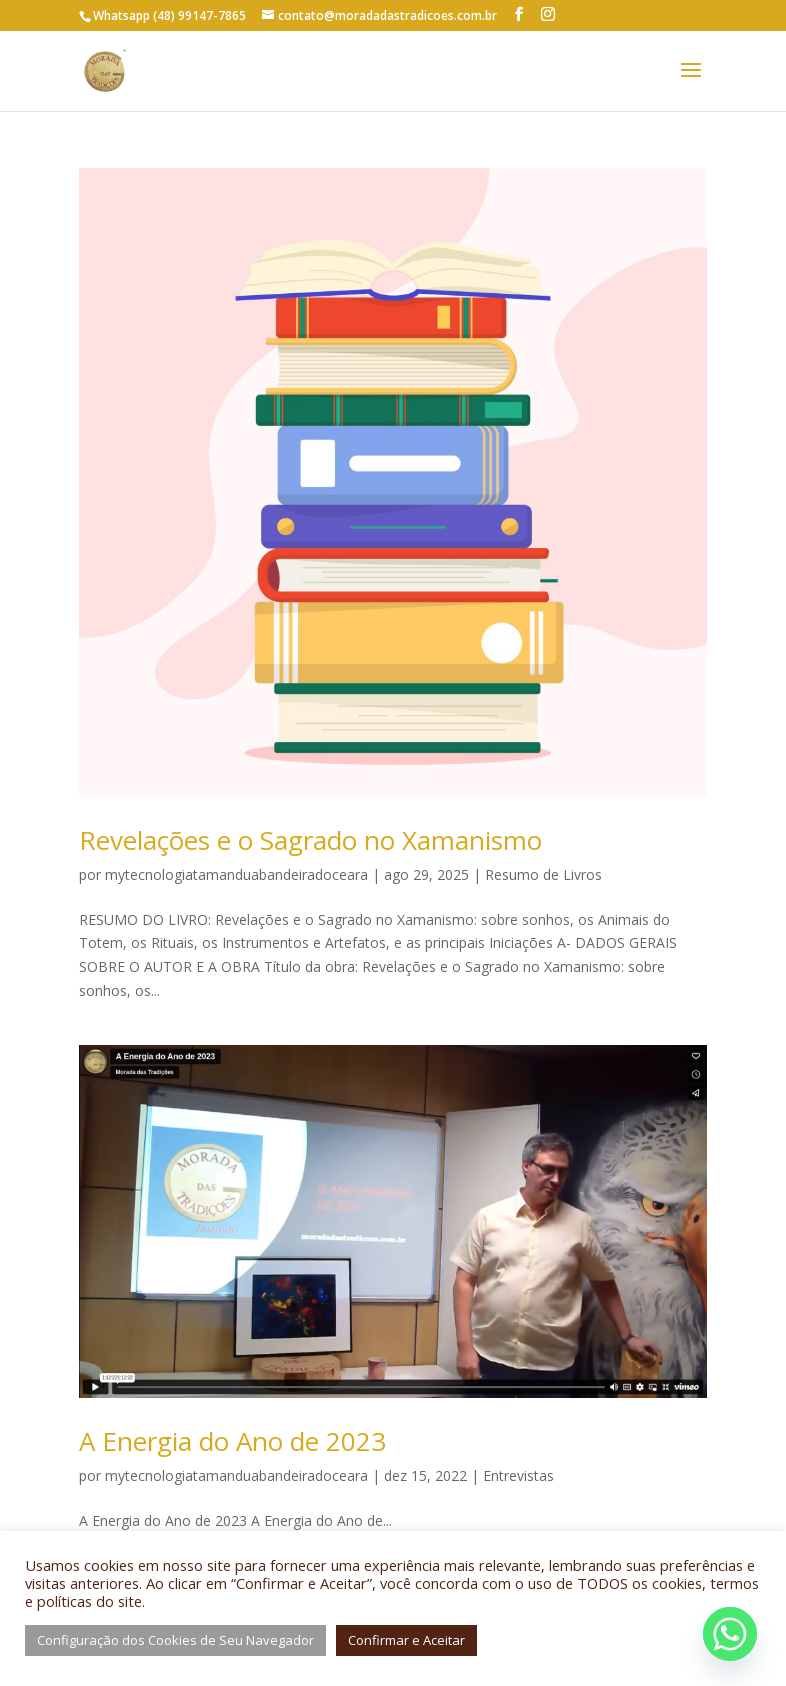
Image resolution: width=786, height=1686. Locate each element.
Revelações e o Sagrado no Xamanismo (310, 840)
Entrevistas (518, 1475)
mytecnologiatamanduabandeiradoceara (236, 874)
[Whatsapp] (730, 1634)
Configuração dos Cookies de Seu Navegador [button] (175, 1640)
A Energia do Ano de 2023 (232, 1441)
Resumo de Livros (543, 874)
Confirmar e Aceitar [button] (406, 1640)
